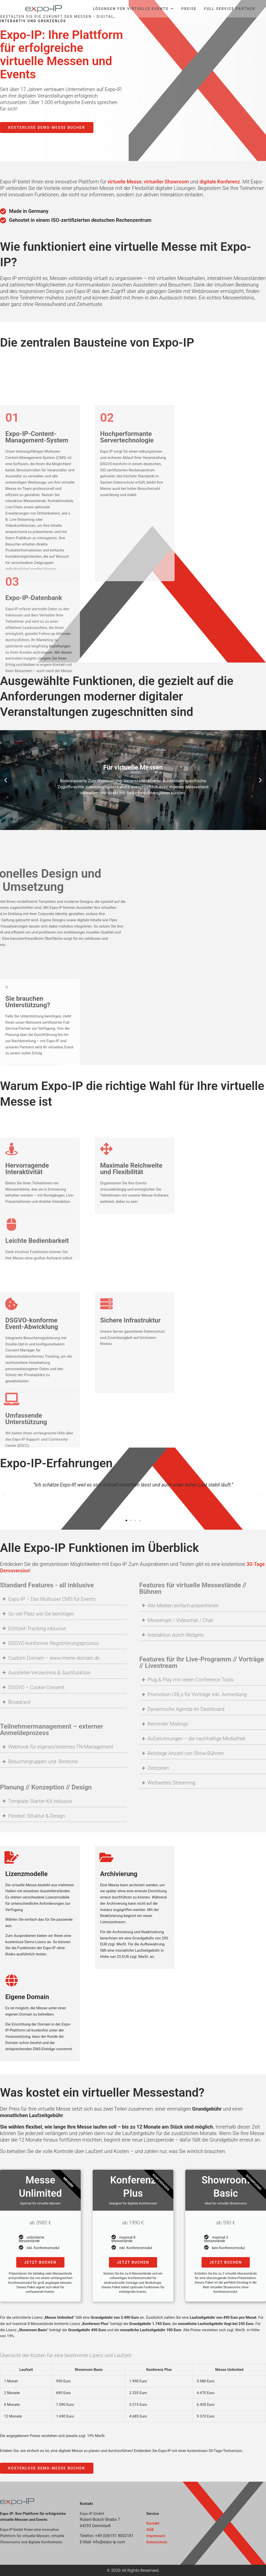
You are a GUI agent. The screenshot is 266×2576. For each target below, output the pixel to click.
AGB (150, 2529)
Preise (189, 9)
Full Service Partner (229, 9)
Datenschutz (156, 2542)
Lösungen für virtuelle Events (133, 8)
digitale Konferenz (220, 182)
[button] (5, 780)
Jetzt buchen (40, 2262)
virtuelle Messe (124, 182)
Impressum (155, 2536)
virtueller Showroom (166, 182)
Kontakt (152, 2523)
